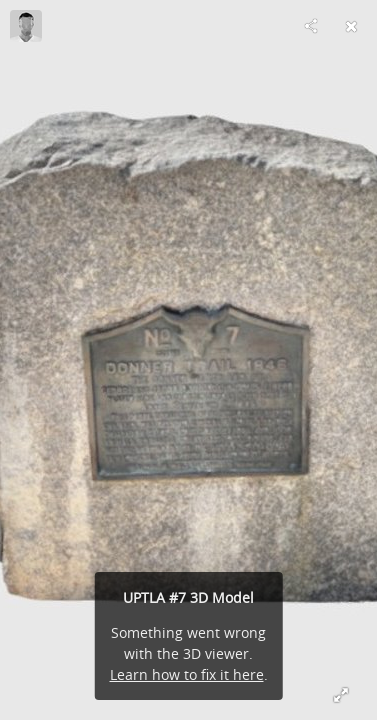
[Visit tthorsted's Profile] (26, 26)
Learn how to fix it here (187, 674)
